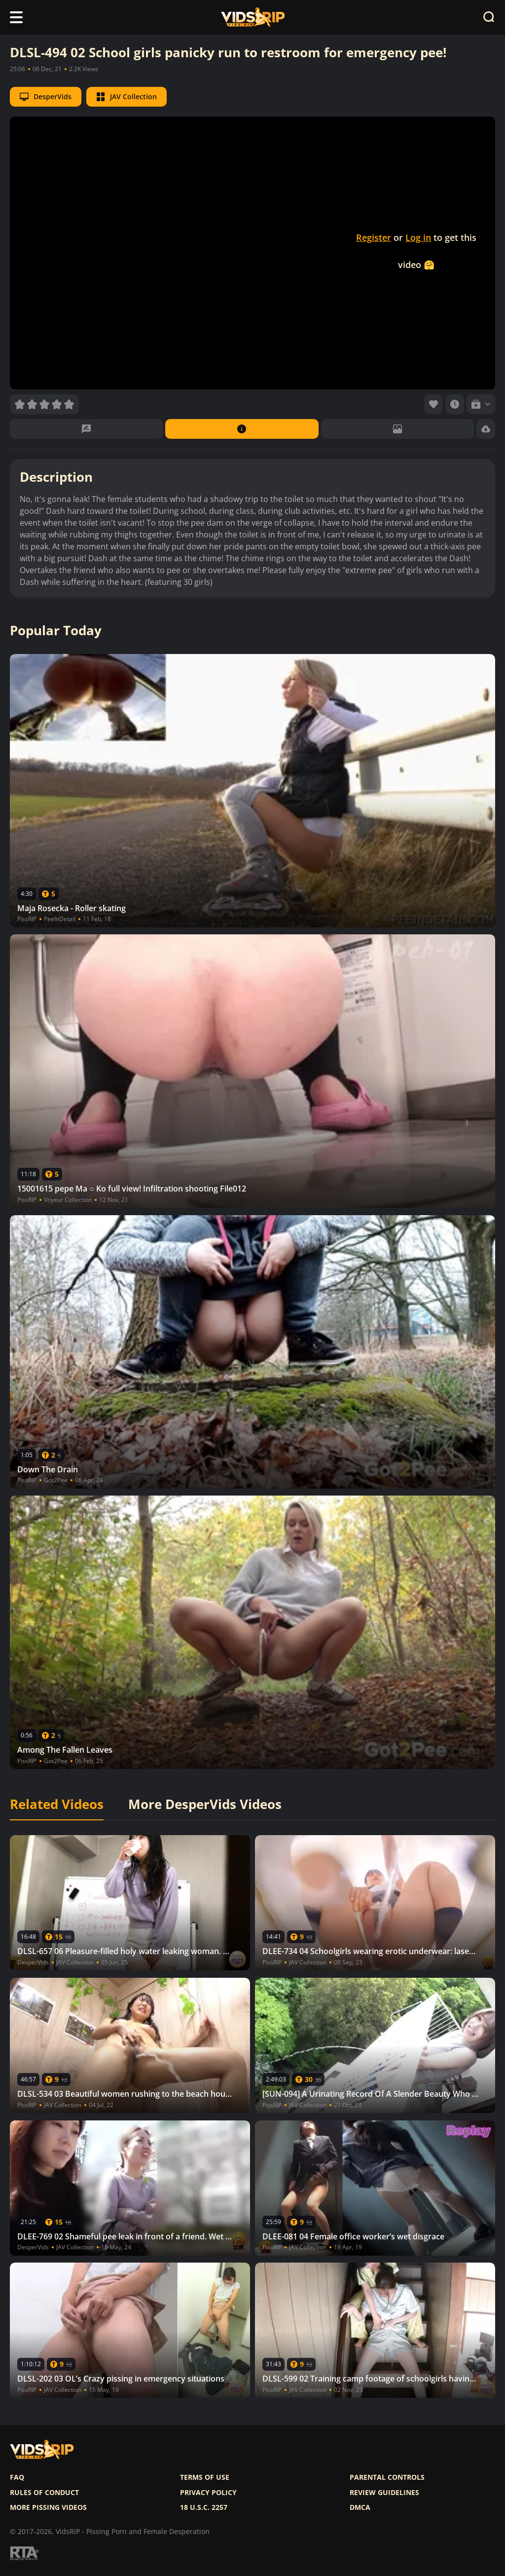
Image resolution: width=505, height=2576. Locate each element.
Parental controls (387, 2477)
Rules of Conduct (44, 2492)
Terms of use (204, 2477)
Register (373, 237)
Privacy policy (208, 2492)
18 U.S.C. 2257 (203, 2507)
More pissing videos (48, 2507)
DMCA (360, 2507)
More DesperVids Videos (205, 1804)
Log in (418, 237)
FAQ (17, 2477)
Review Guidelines (384, 2492)
